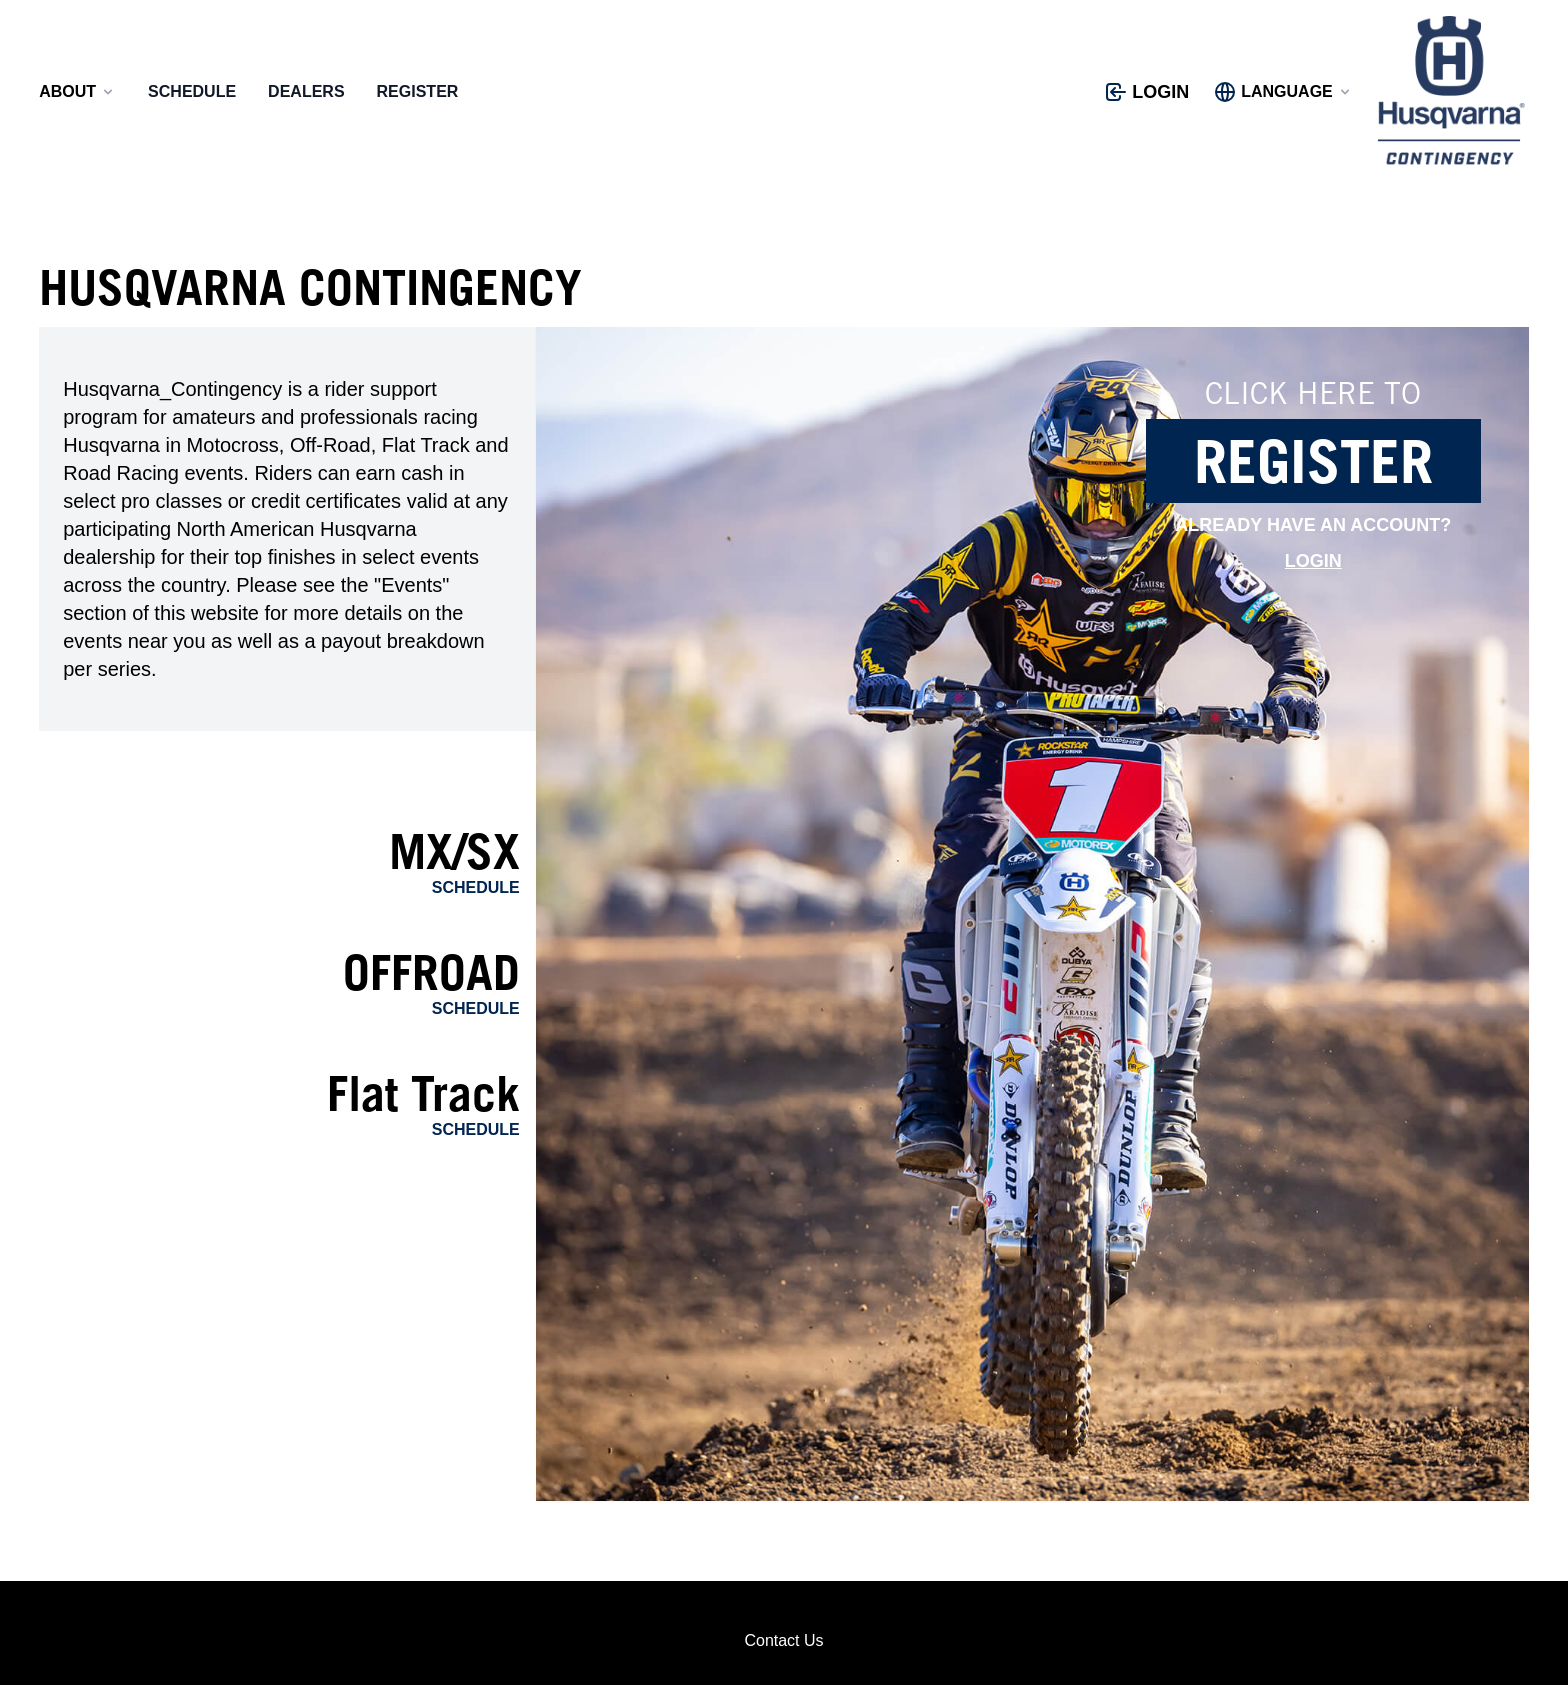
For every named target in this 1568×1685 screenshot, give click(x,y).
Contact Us (783, 1640)
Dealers (306, 91)
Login (1313, 561)
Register (418, 91)
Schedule (192, 91)
